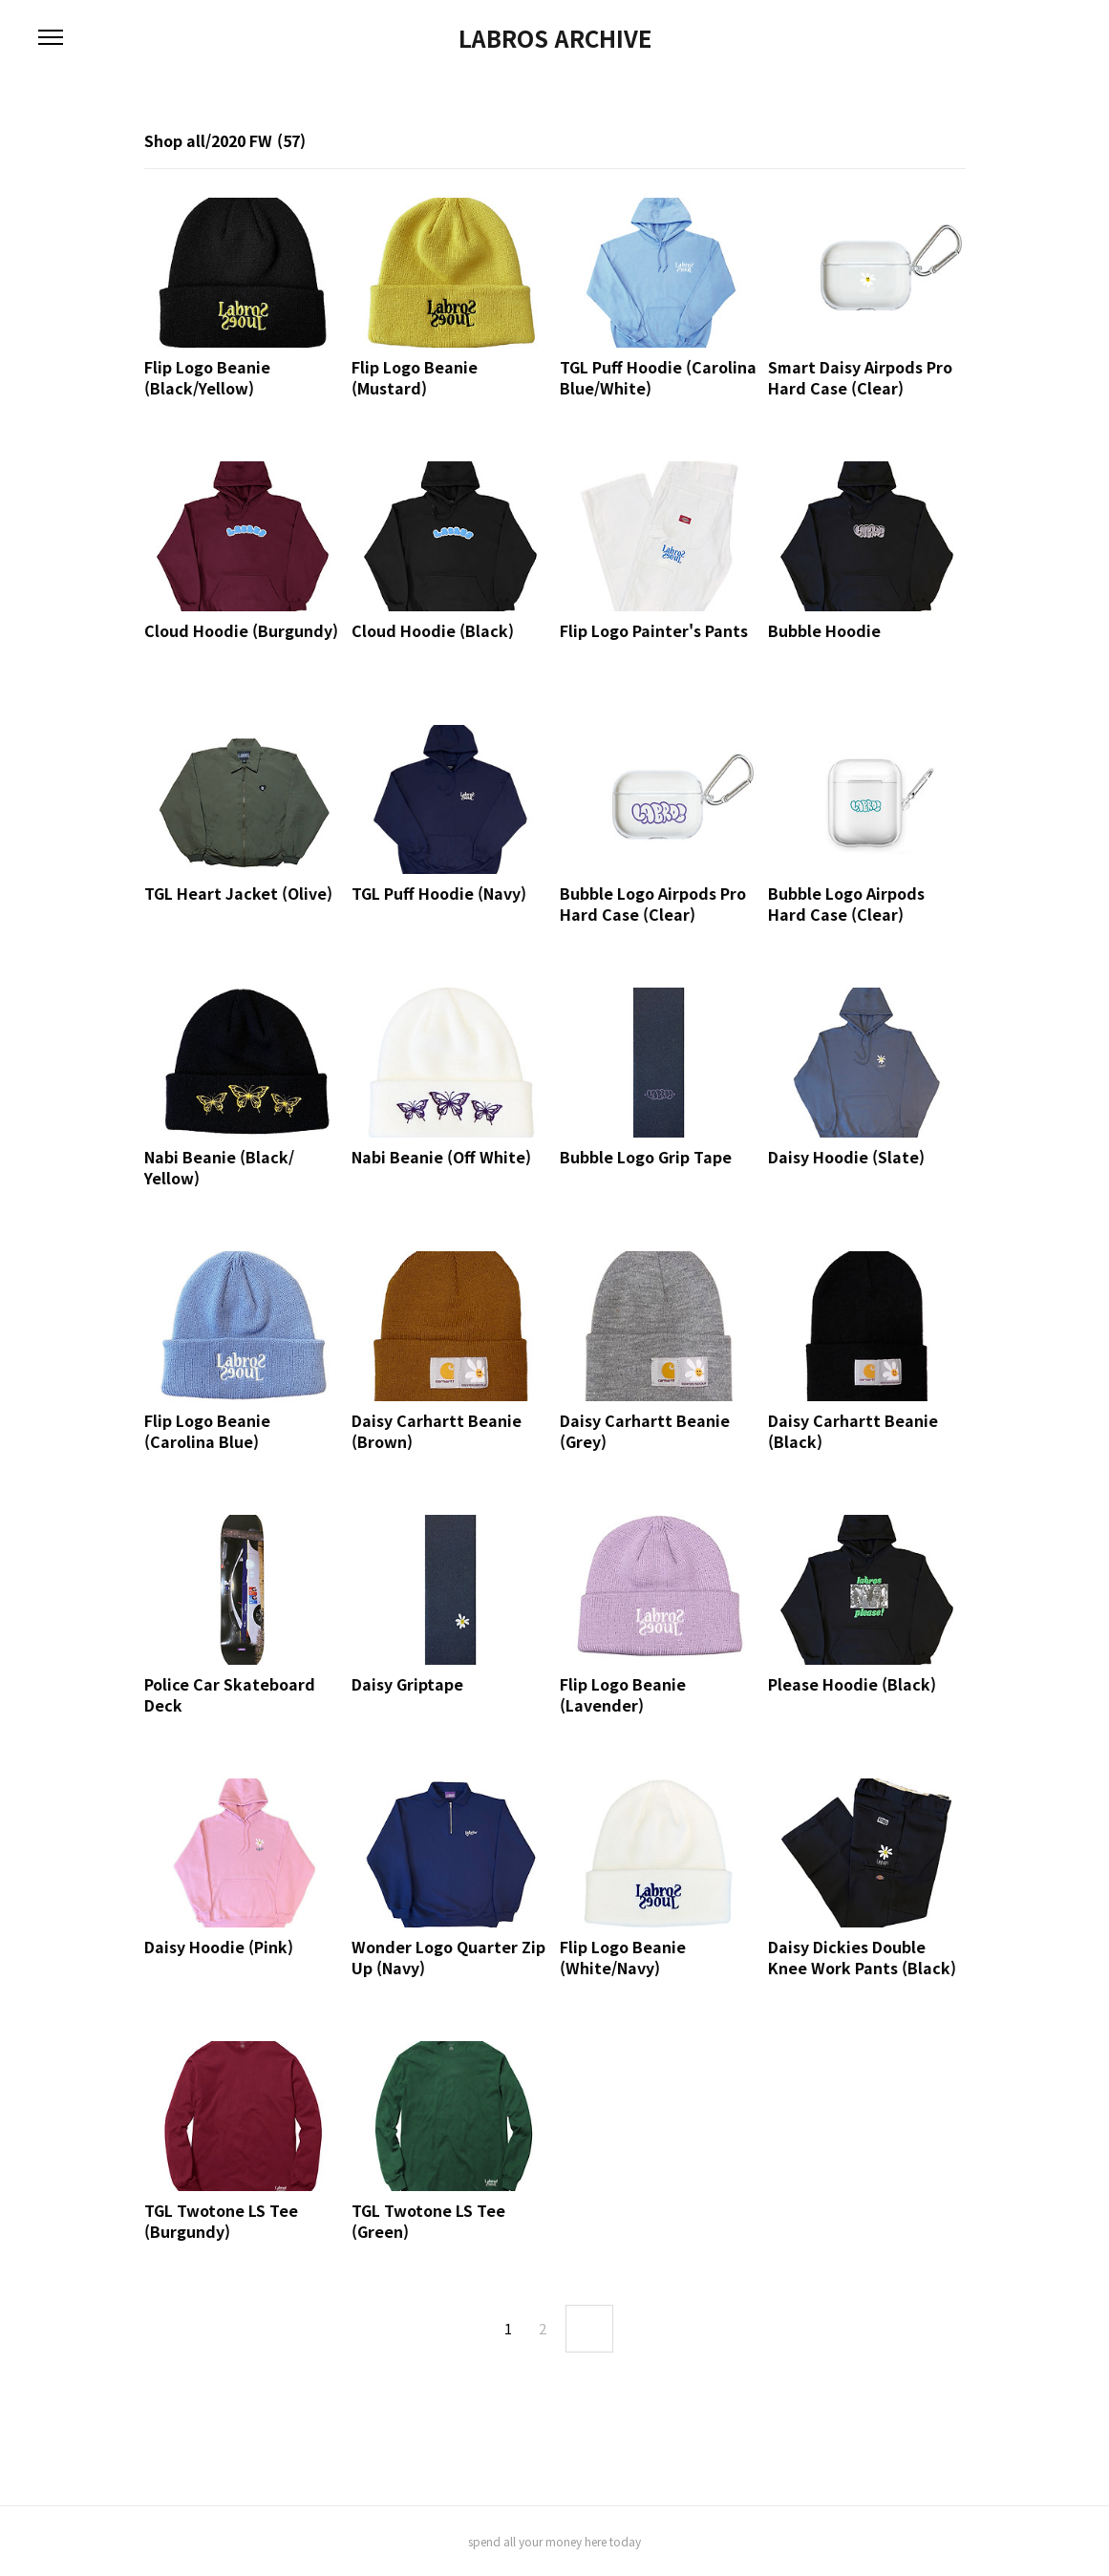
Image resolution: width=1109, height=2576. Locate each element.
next (589, 2328)
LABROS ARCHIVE (555, 38)
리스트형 (954, 142)
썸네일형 (927, 142)
